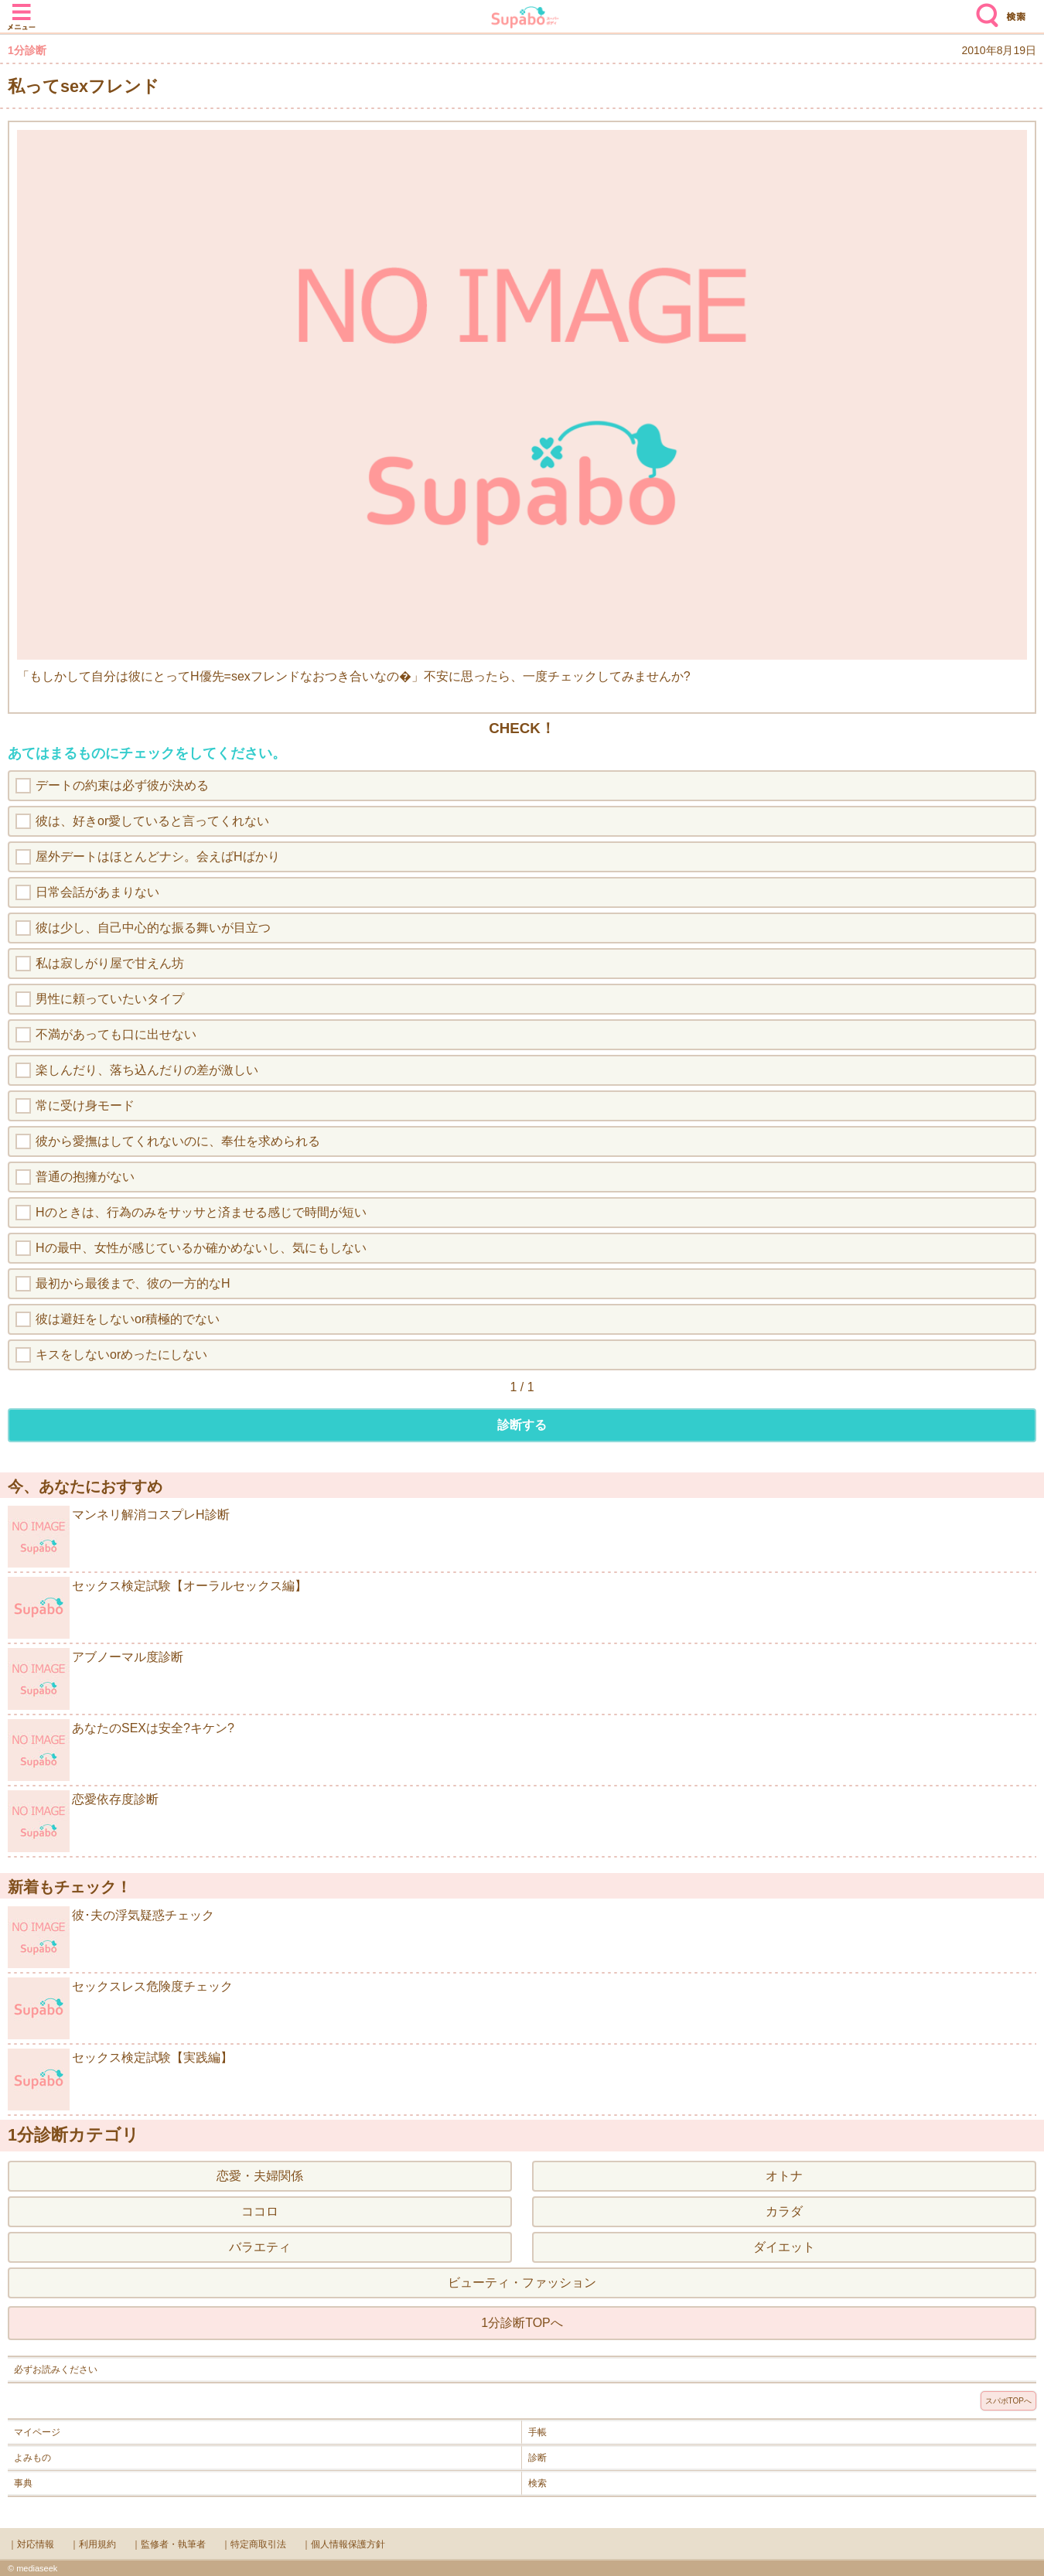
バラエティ (260, 2247)
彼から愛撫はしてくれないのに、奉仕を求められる (178, 1141)
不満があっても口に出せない (116, 1034)
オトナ (784, 2175)
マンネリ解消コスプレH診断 (119, 1537)
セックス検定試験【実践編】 (120, 2079)
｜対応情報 (31, 2544)
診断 (537, 2457)
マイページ (37, 2432)
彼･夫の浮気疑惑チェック (111, 1937)
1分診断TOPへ (522, 2322)
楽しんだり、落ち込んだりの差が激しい (147, 1069)
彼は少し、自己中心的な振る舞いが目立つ (153, 927)
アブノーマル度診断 (95, 1679)
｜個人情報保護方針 (343, 2544)
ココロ (259, 2211)
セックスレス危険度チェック (120, 2008)
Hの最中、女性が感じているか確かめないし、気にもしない (201, 1247)
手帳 (537, 2432)
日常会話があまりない (97, 892)
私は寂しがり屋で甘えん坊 (110, 963)
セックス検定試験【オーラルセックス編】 (157, 1608)
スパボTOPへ (1008, 2401)
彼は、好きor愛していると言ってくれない (152, 820)
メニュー (21, 9)
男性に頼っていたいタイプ (110, 998)
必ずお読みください (55, 2369)
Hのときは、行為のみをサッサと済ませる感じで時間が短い (201, 1212)
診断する (522, 1424)
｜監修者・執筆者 (168, 2544)
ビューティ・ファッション (522, 2282)
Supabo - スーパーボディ (525, 19)
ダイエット (784, 2247)
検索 (984, 9)
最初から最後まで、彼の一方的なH (133, 1283)
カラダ (784, 2211)
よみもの (32, 2457)
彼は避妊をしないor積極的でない (128, 1319)
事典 (23, 2483)
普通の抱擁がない (85, 1176)
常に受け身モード (85, 1105)
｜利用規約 (93, 2544)
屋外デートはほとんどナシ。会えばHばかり (158, 856)
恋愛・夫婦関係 (260, 2175)
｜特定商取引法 (253, 2544)
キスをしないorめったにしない (121, 1354)
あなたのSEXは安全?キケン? (121, 1750)
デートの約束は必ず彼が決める (122, 785)
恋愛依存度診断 (83, 1821)
